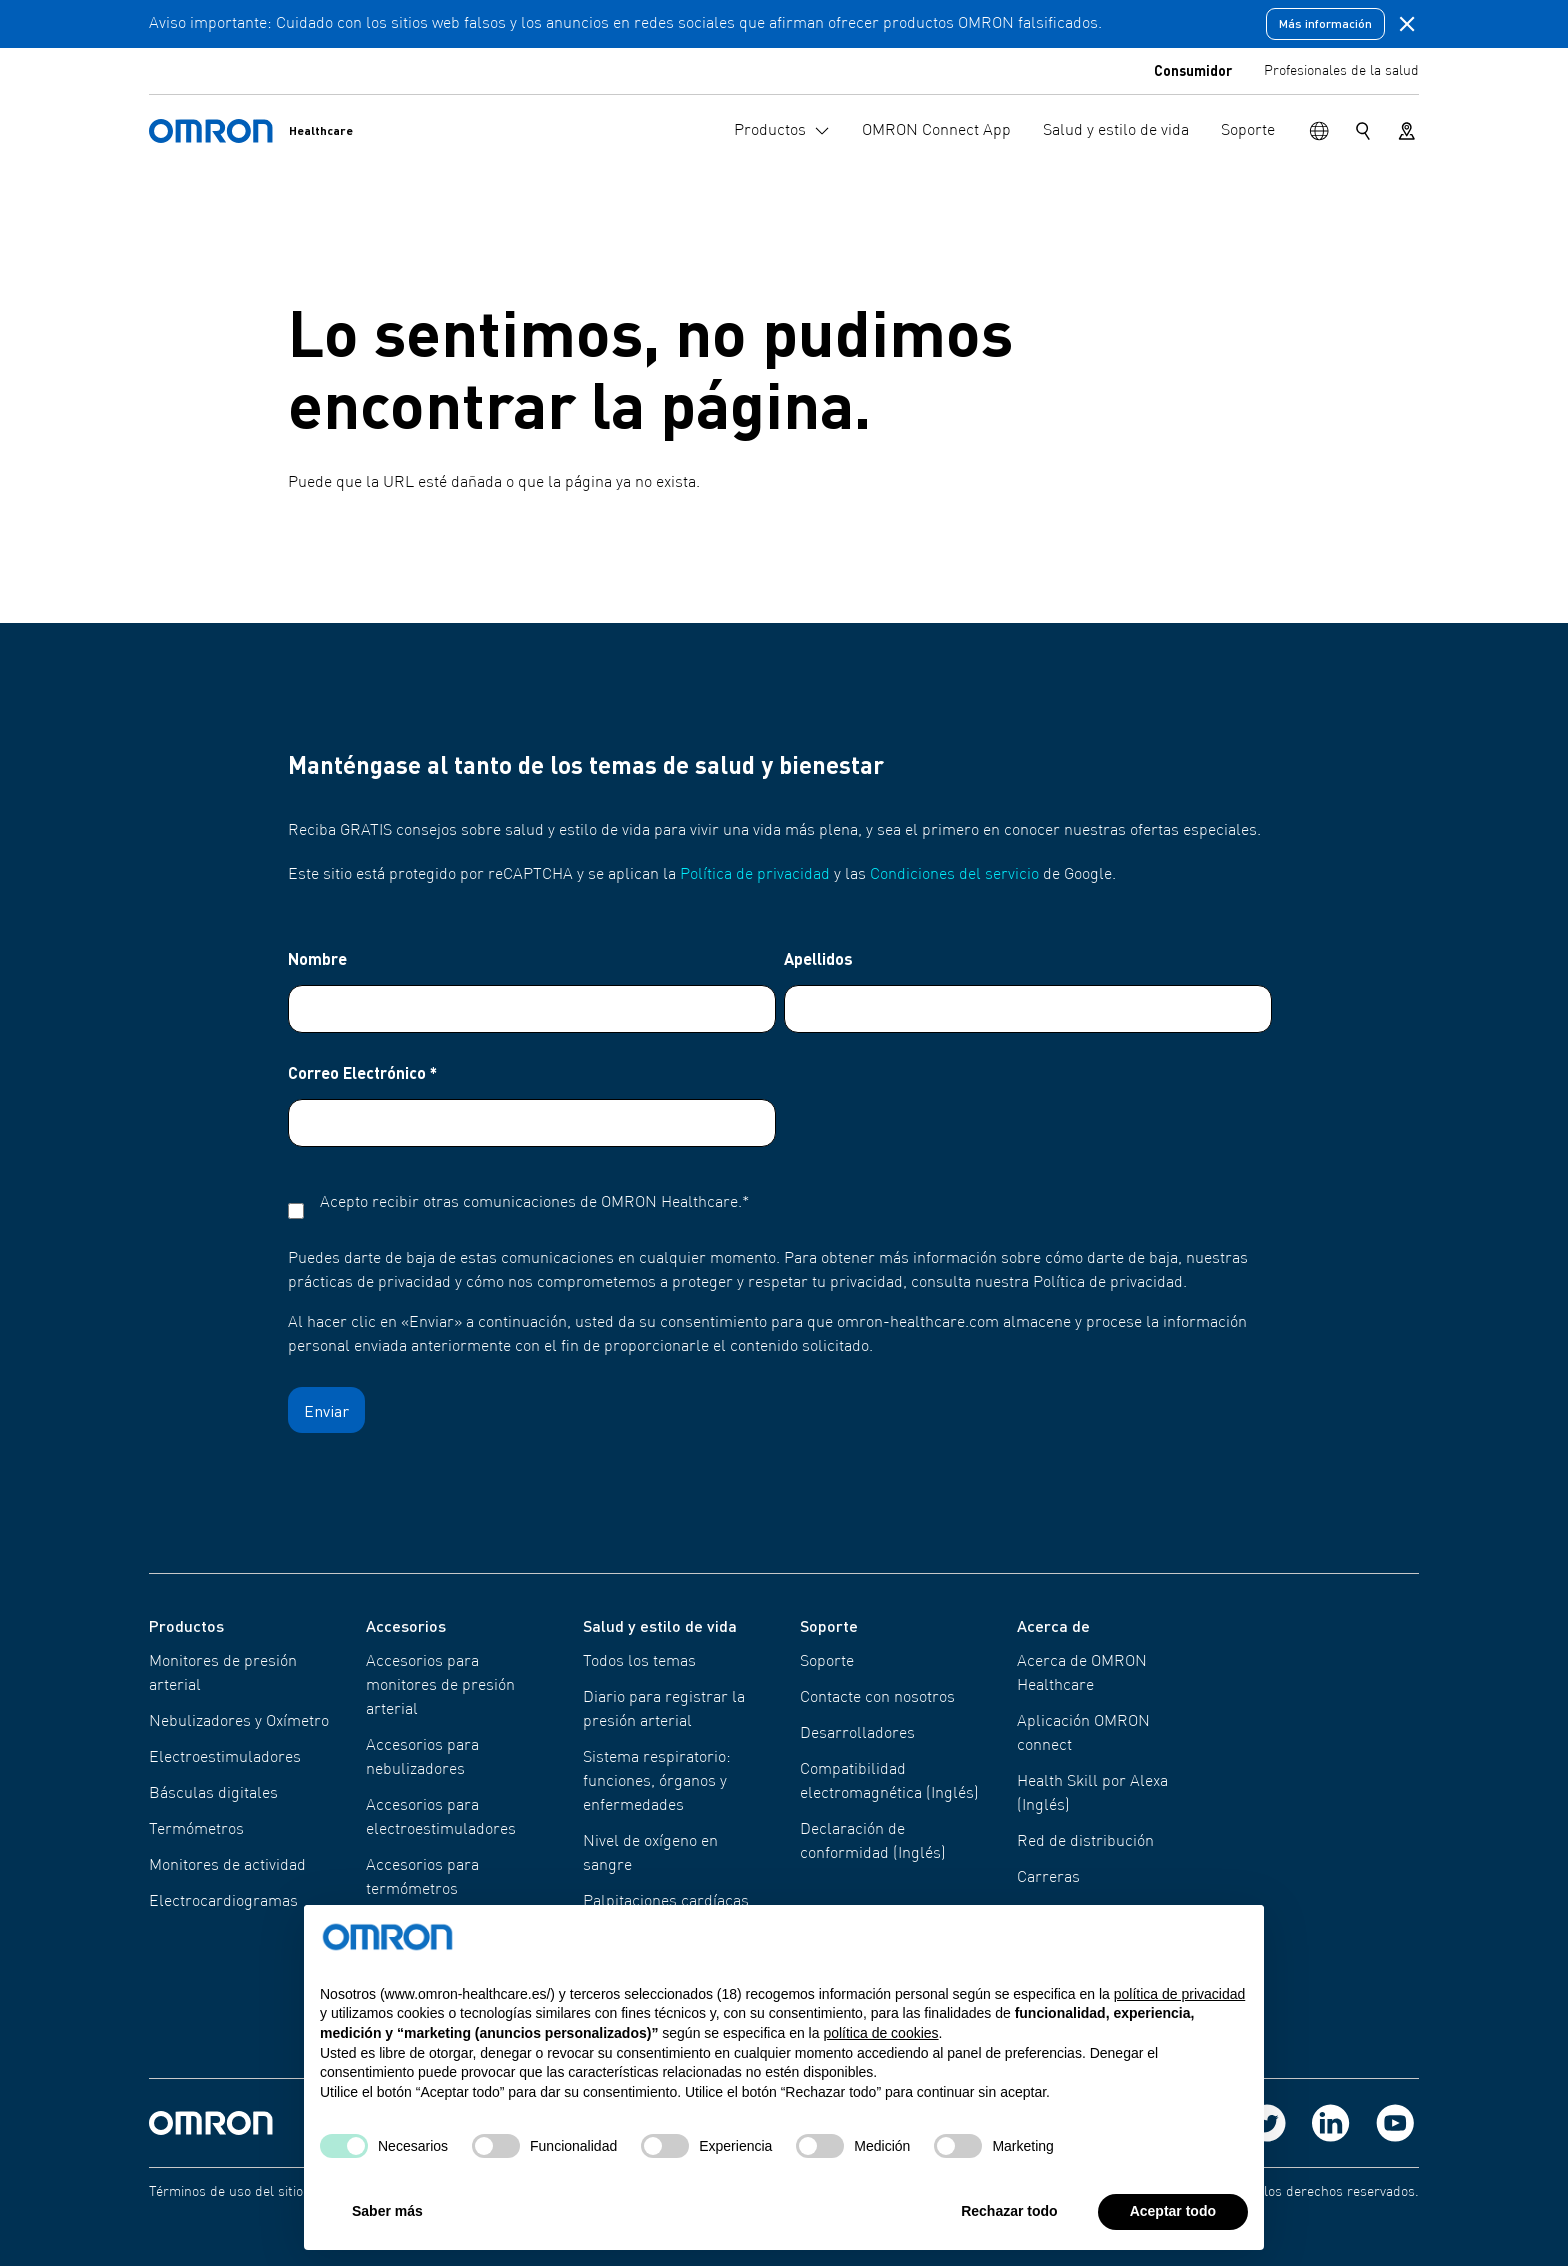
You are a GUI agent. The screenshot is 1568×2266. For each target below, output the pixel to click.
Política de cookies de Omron (655, 2192)
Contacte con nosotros (877, 1698)
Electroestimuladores (225, 1758)
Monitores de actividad (227, 1866)
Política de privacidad (755, 875)
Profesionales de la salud (1341, 71)
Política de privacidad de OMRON (449, 2192)
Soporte (827, 1662)
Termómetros (196, 1830)
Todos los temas (639, 1662)
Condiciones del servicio (954, 875)
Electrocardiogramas (223, 1902)
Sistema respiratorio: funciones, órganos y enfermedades (657, 1782)
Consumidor (1193, 70)
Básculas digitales (213, 1794)
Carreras (1048, 1878)
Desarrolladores (857, 1734)
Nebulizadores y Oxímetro (239, 1722)
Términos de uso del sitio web (240, 2192)
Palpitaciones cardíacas (666, 1902)
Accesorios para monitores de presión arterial (440, 1686)
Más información (1325, 23)
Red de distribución (1085, 1842)
